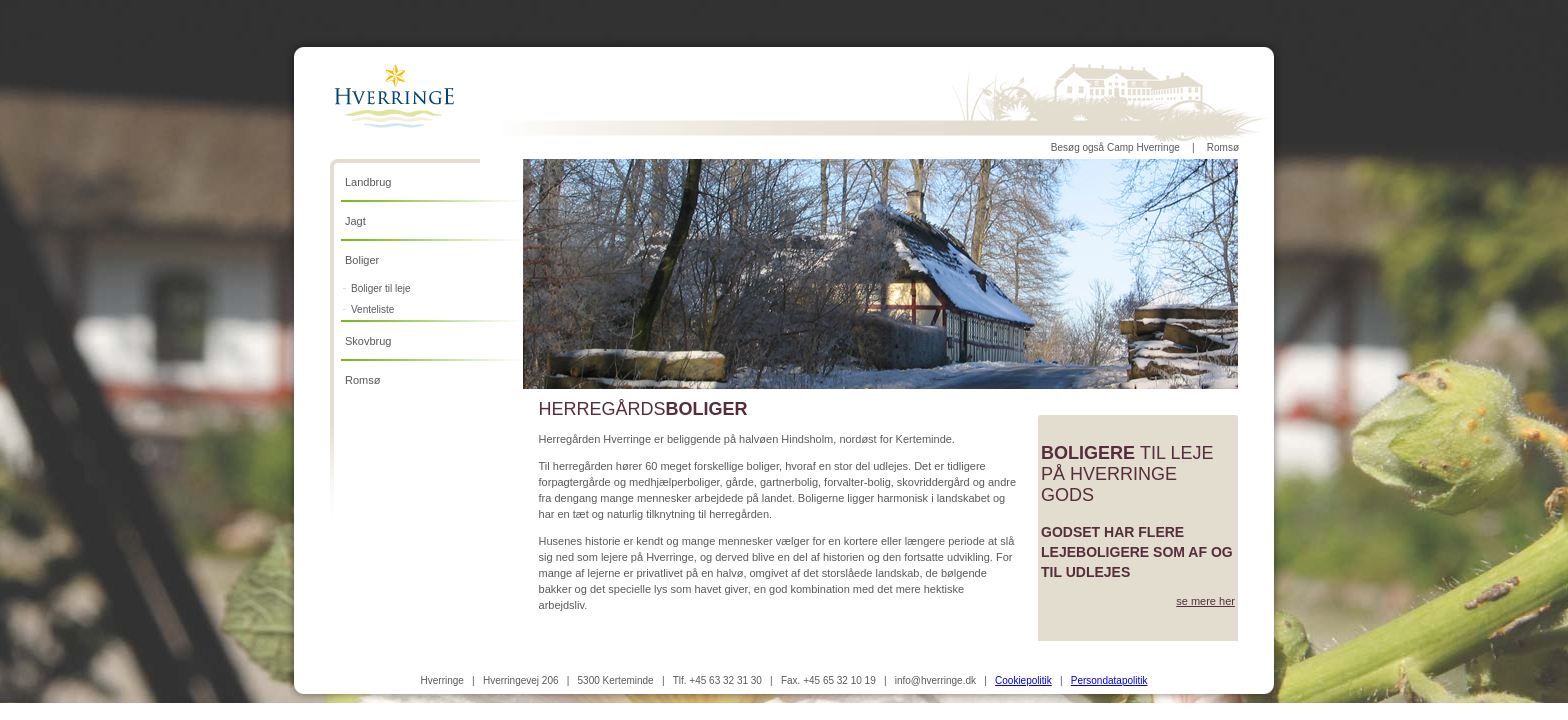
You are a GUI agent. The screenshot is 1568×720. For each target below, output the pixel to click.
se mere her (1205, 601)
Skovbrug (368, 341)
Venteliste (372, 309)
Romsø (1223, 147)
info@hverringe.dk (935, 680)
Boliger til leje (380, 288)
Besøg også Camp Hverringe (1115, 147)
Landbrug (368, 182)
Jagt (355, 221)
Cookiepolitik (1023, 680)
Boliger (362, 260)
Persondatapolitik (1109, 680)
